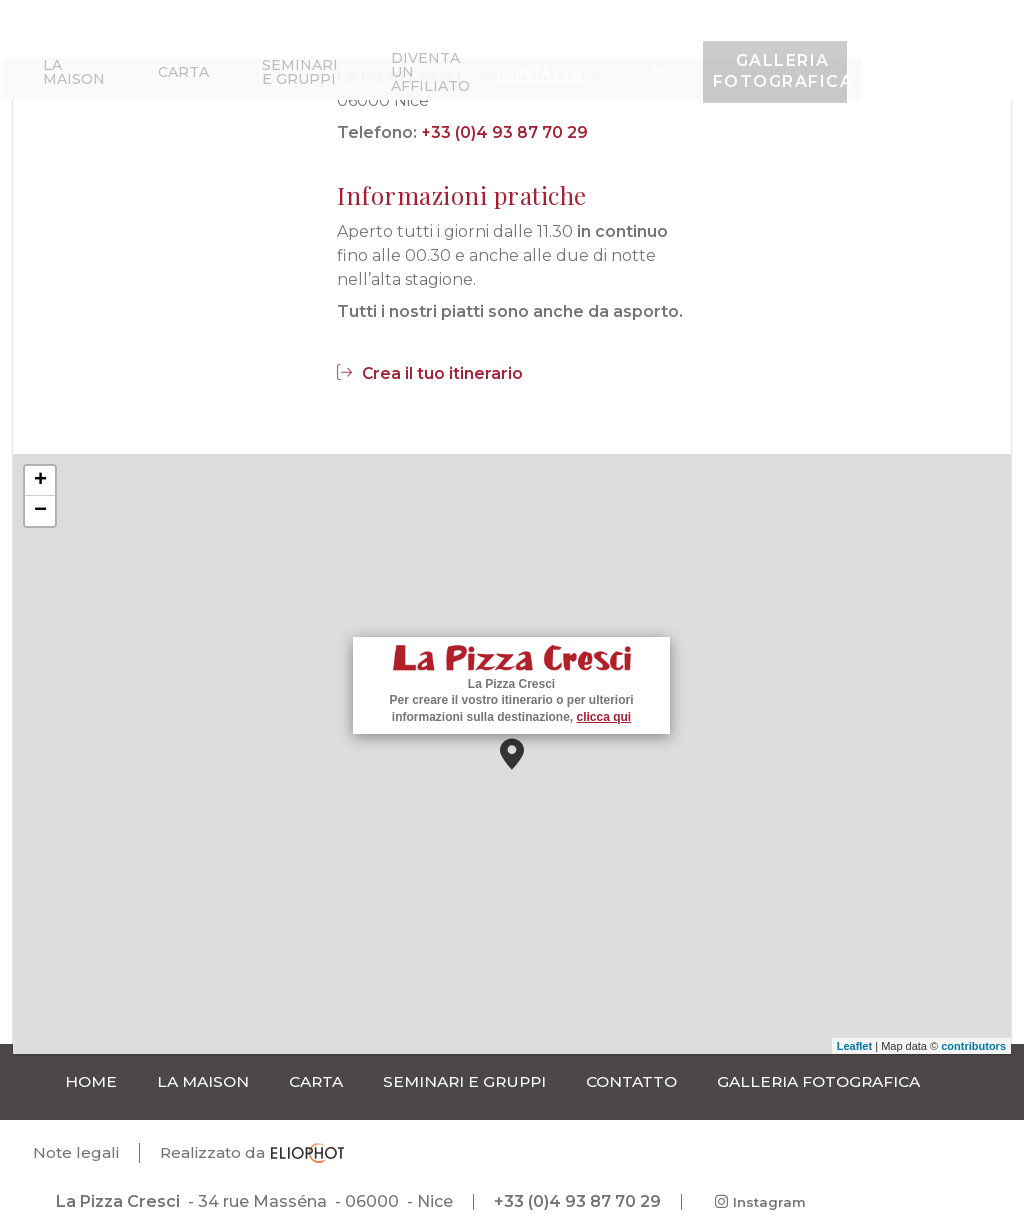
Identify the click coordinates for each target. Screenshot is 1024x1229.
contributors (973, 1046)
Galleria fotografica (943, 57)
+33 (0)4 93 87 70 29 (504, 132)
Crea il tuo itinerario (430, 373)
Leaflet (854, 1046)
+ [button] (40, 481)
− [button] (40, 511)
